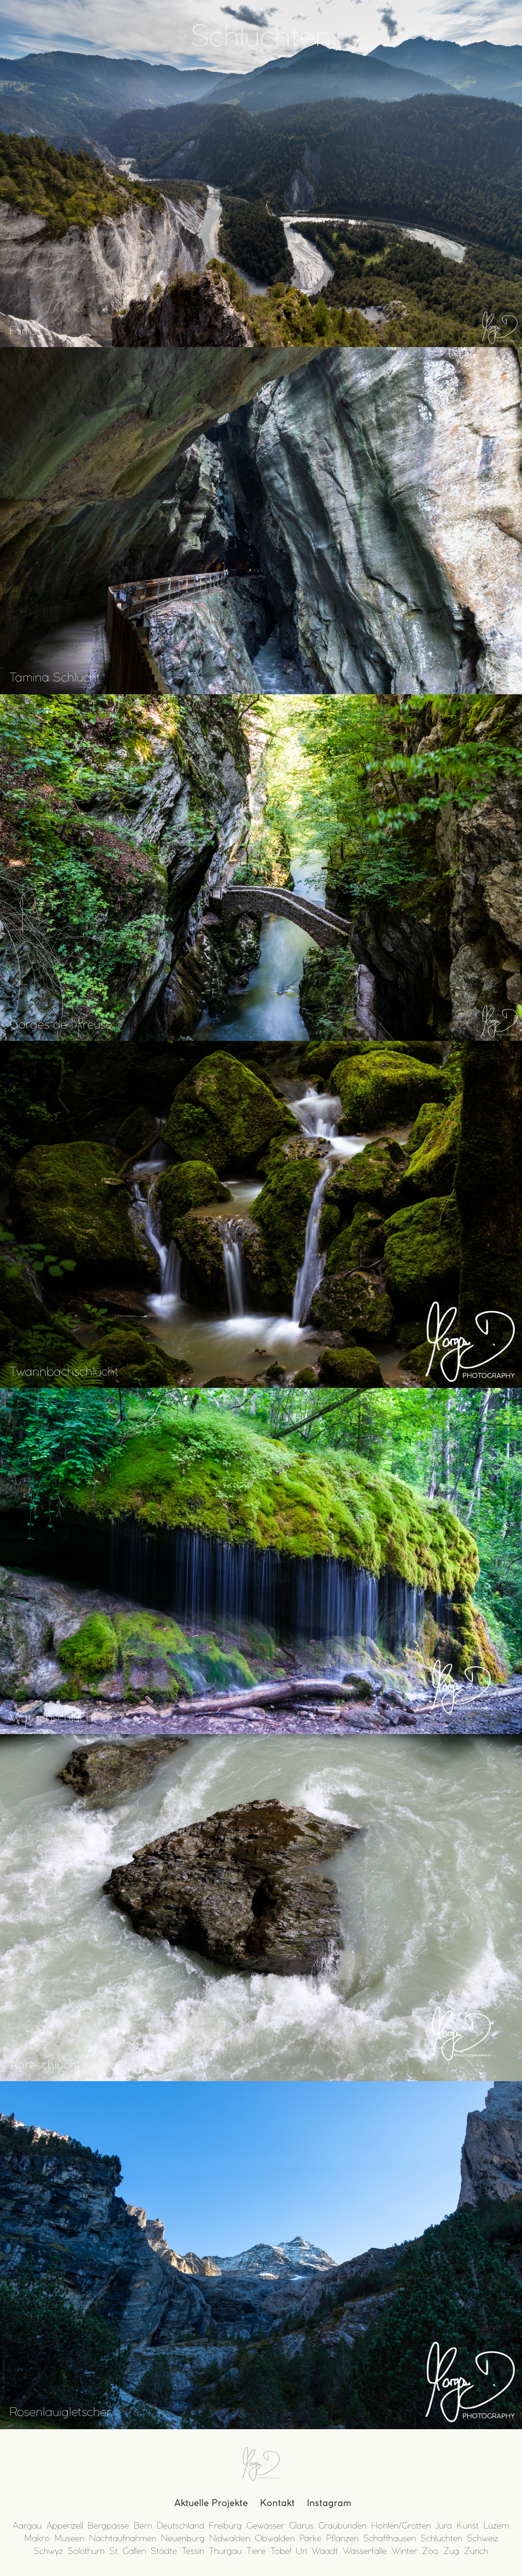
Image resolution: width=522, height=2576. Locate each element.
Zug (451, 2551)
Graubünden (342, 2525)
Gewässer (265, 2525)
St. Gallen (127, 2551)
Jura (444, 2525)
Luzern (496, 2525)
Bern (143, 2525)
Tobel (280, 2551)
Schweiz (482, 2538)
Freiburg (225, 2525)
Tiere (256, 2551)
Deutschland (180, 2525)
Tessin (193, 2551)
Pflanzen (342, 2538)
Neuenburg (183, 2538)
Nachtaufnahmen (122, 2538)
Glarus (301, 2525)
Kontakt (277, 2503)
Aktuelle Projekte (211, 2503)
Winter (404, 2551)
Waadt (325, 2551)
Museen (69, 2538)
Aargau (27, 2525)
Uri (301, 2551)
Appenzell (64, 2525)
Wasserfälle (365, 2551)
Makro (37, 2538)
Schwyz (48, 2551)
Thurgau (225, 2551)
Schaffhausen (389, 2538)
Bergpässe (108, 2525)
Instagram (329, 2503)
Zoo (430, 2551)
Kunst (468, 2525)
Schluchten (441, 2538)
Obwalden (275, 2538)
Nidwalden (229, 2538)
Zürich (476, 2551)
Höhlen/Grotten (401, 2525)
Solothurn (86, 2551)
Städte (164, 2551)
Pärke (310, 2538)
